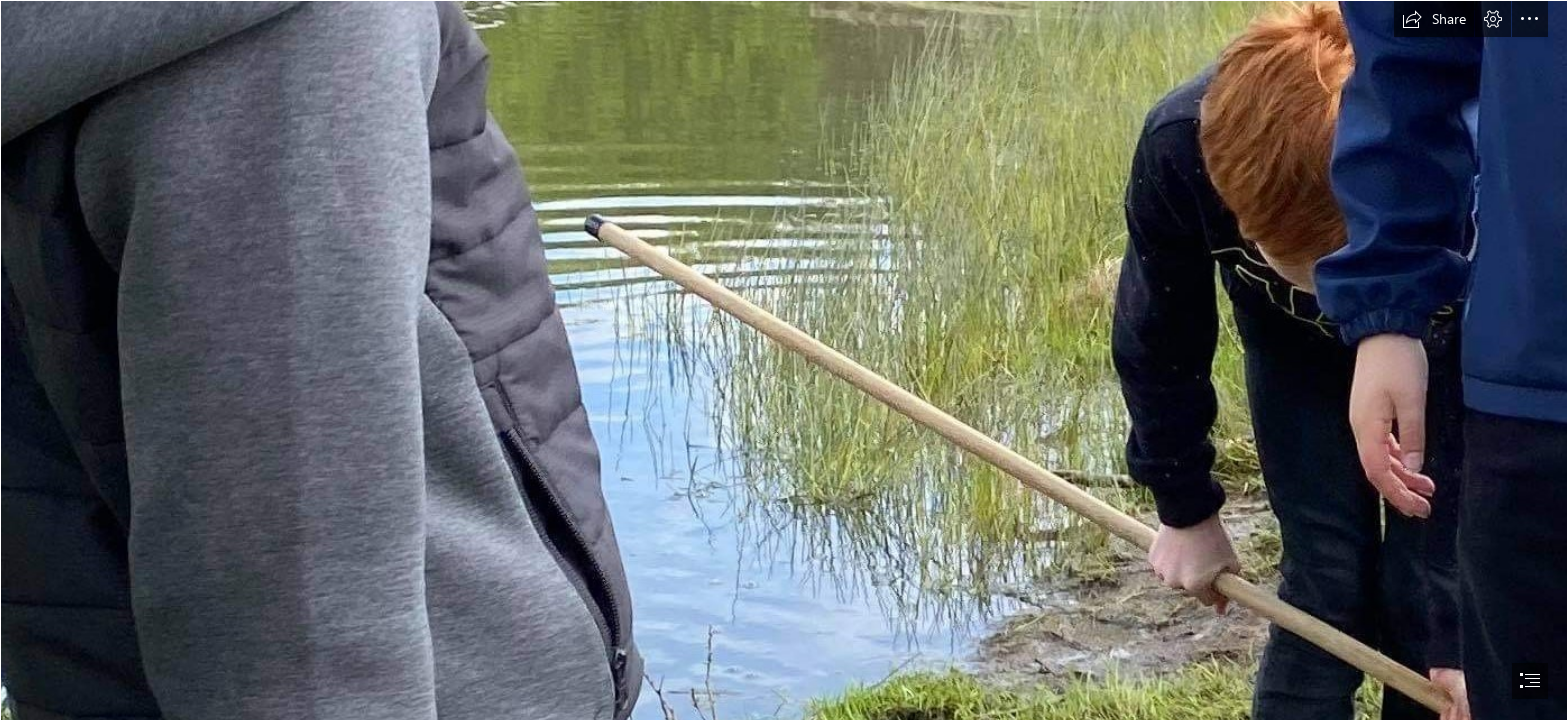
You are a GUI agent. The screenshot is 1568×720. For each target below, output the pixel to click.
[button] (1434, 19)
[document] (784, 360)
